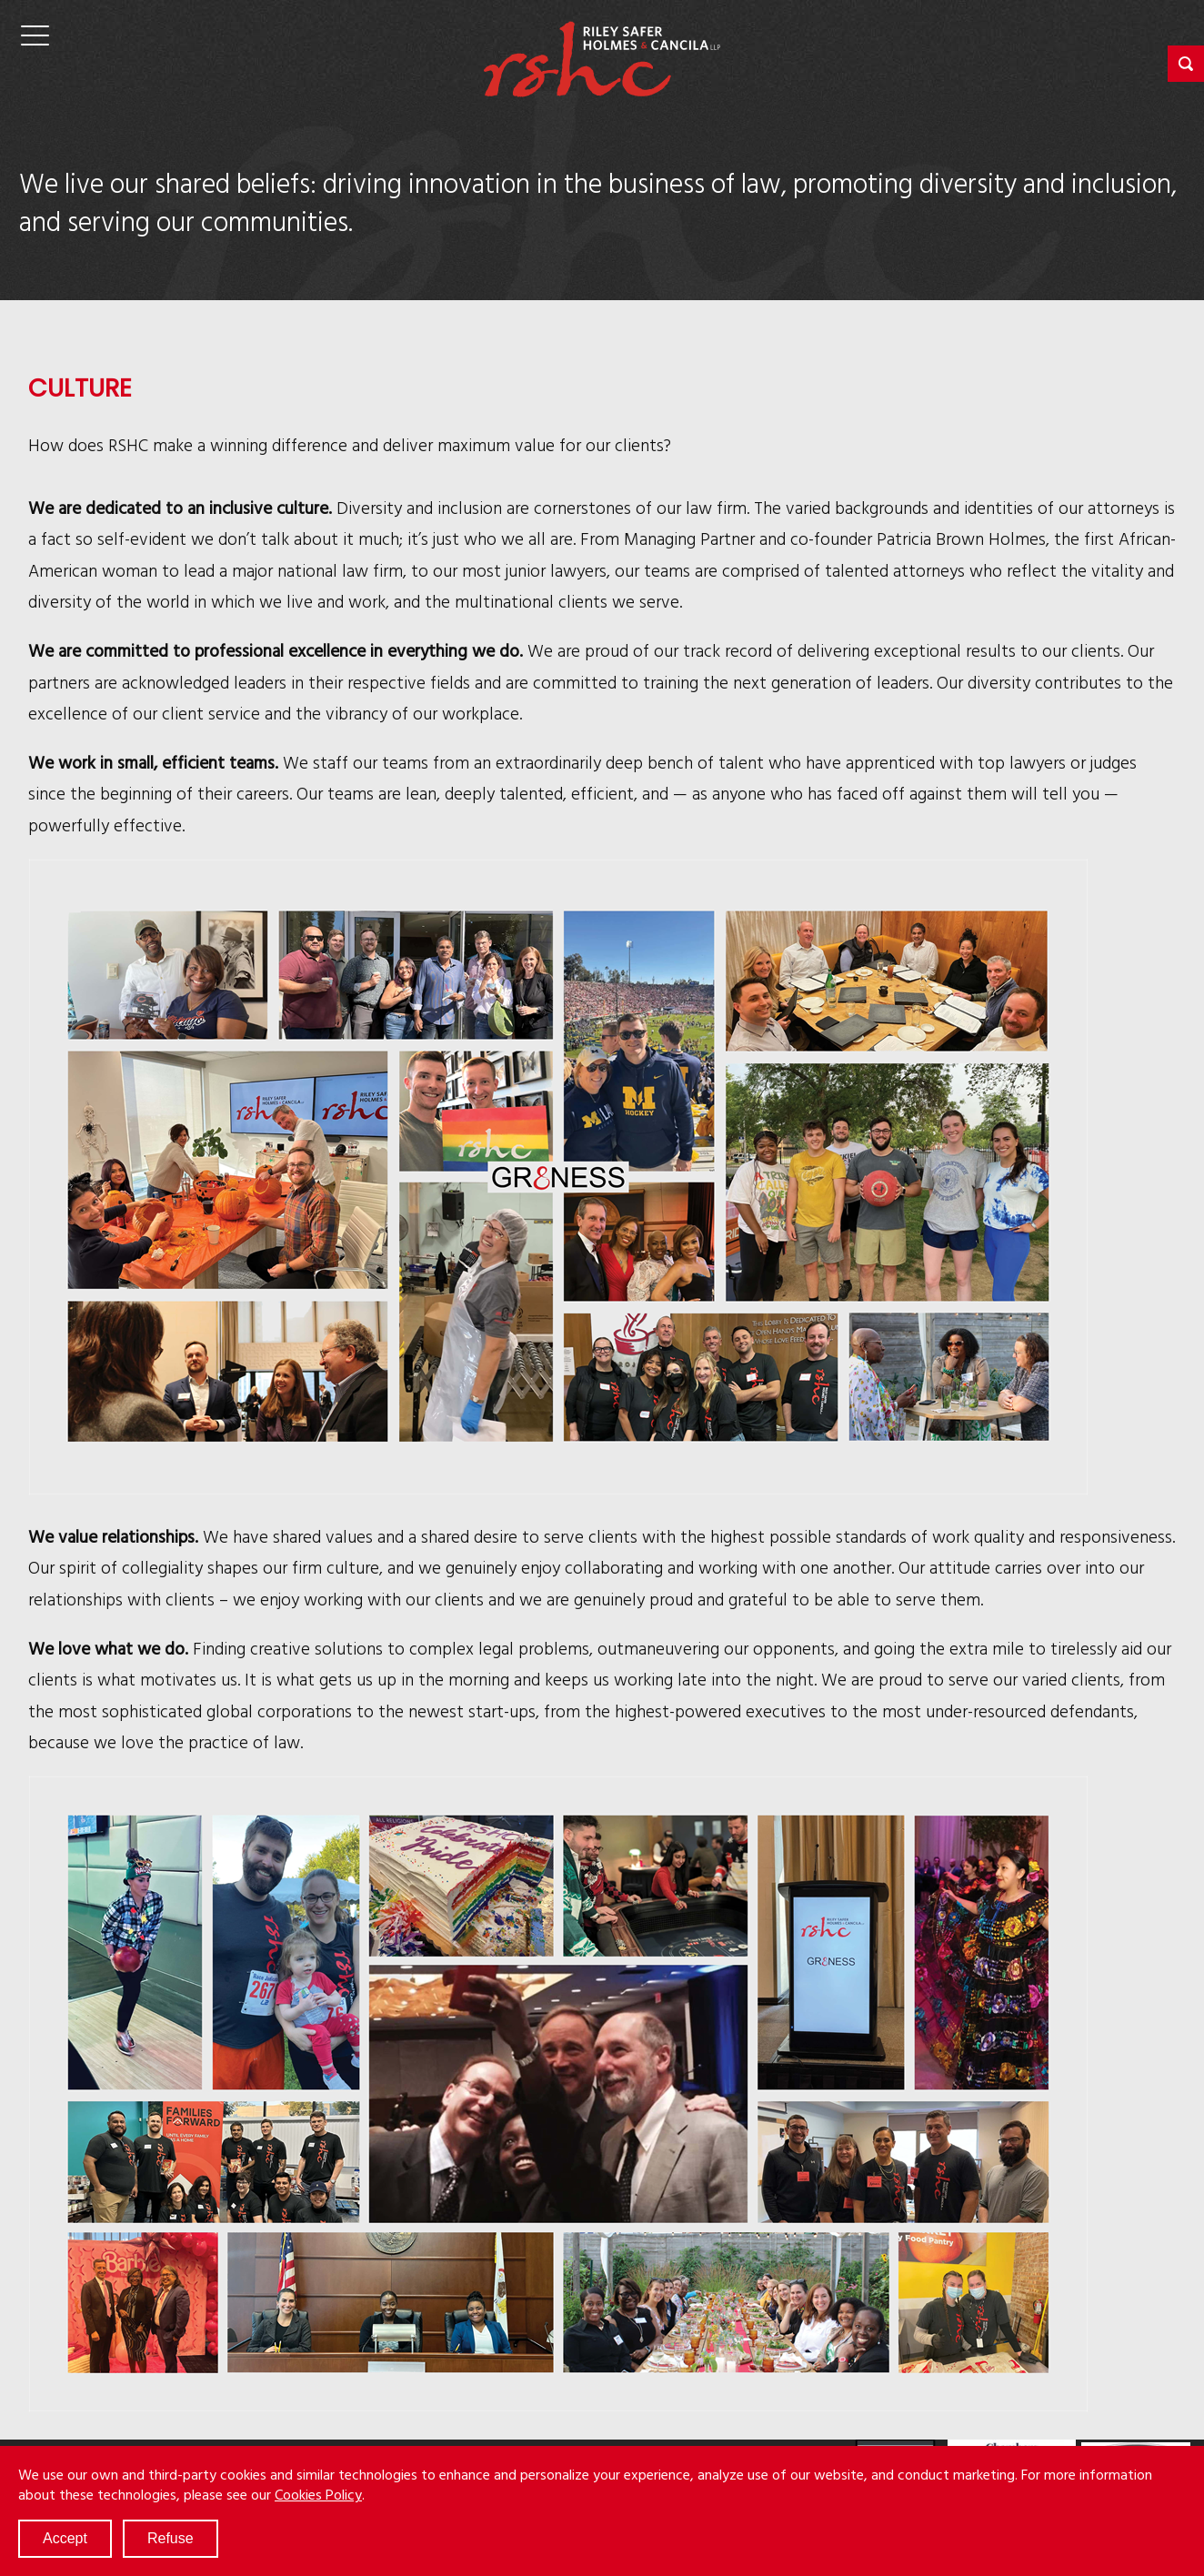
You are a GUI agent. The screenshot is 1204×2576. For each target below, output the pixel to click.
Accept (65, 2538)
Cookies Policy (318, 2494)
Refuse (170, 2538)
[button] (1186, 63)
